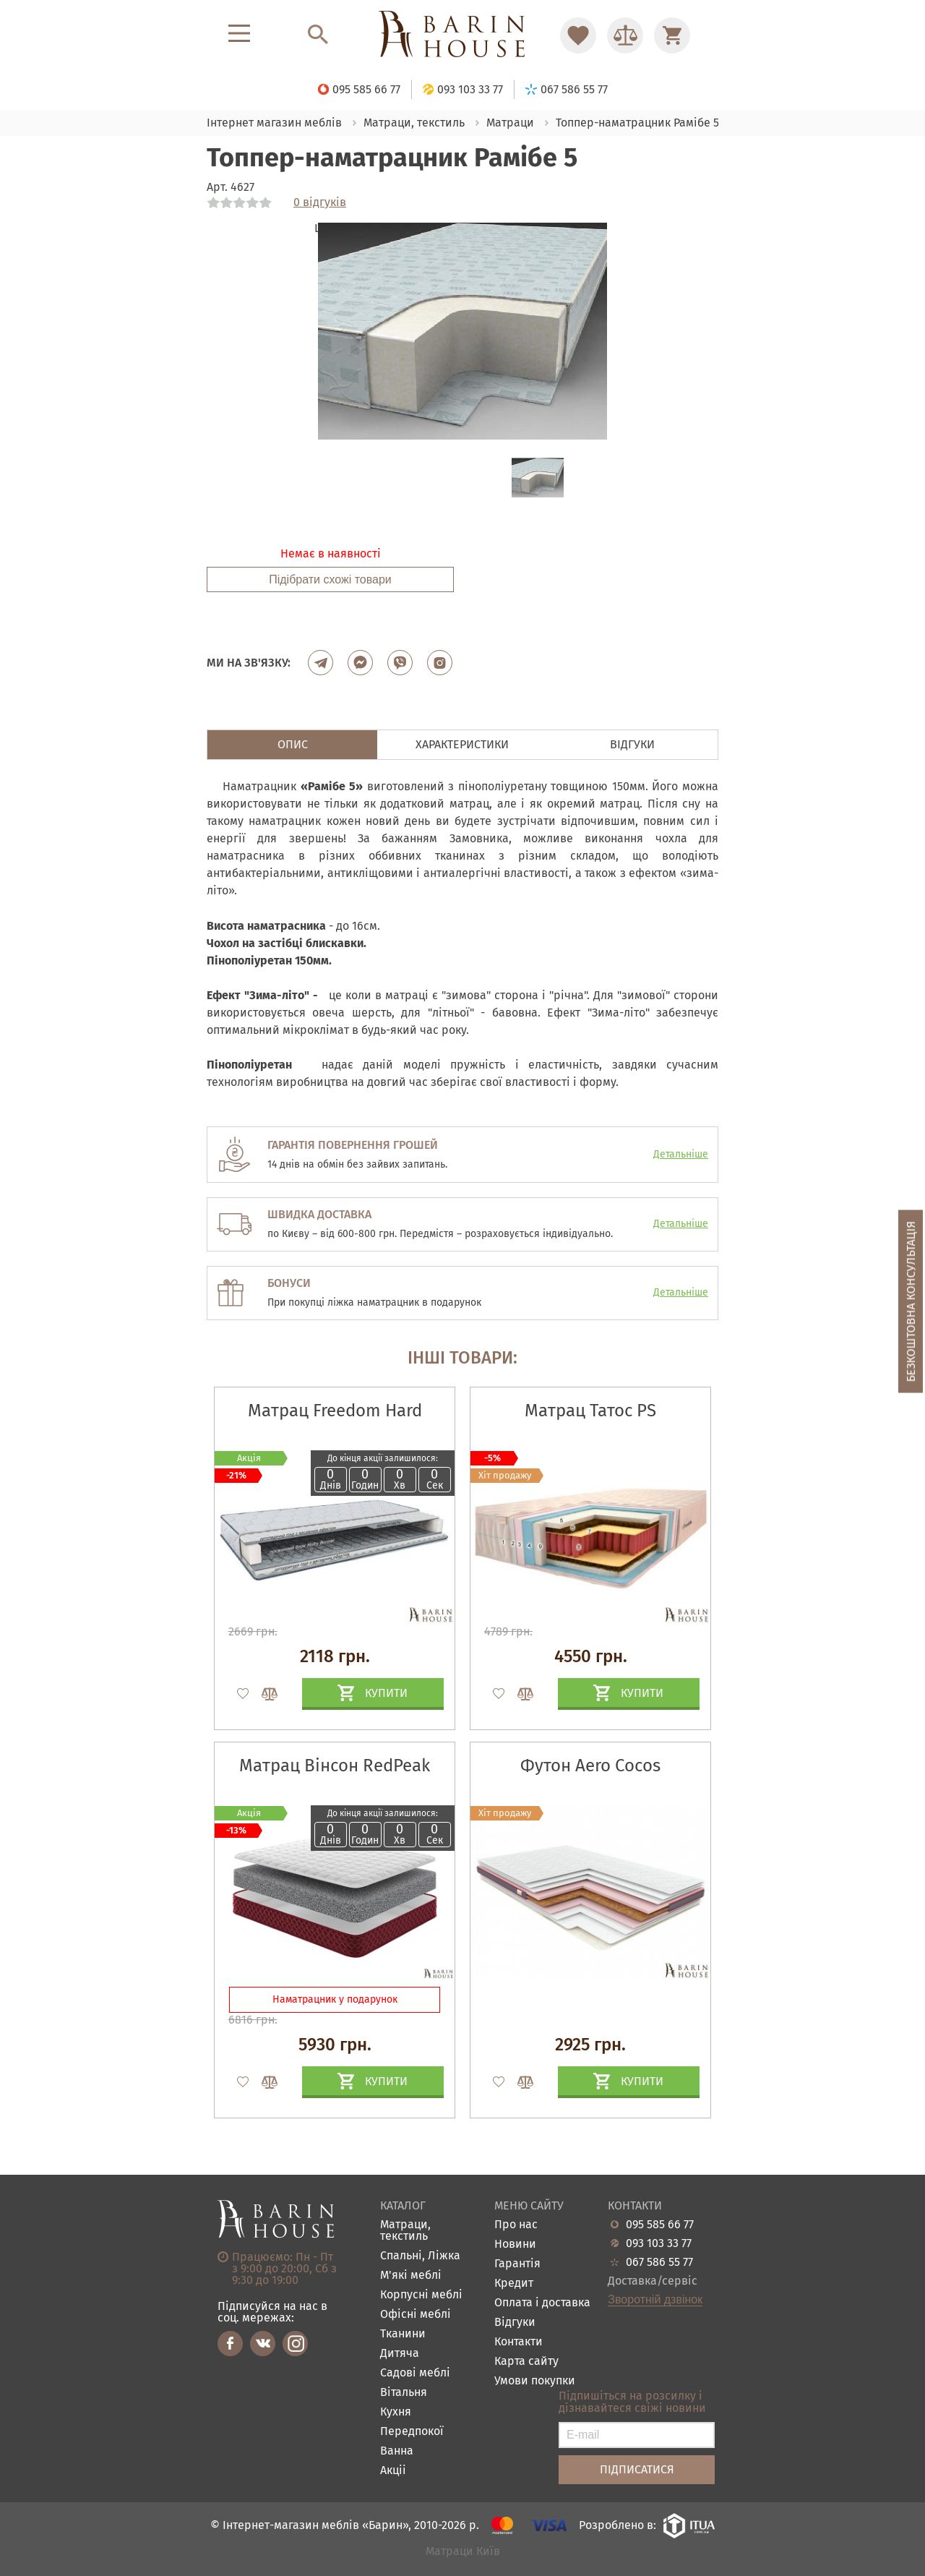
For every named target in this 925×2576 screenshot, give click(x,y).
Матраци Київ (463, 2552)
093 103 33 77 (659, 2243)
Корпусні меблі (421, 2295)
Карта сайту (526, 2361)
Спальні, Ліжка (420, 2256)
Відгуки (514, 2322)
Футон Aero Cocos (590, 1765)
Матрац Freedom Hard (335, 1410)
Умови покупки (534, 2381)
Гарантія (517, 2264)
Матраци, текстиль (405, 2231)
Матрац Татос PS (590, 1410)
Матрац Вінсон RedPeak (334, 1765)
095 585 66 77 (660, 2224)
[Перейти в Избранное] (578, 35)
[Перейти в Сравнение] (625, 35)
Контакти (518, 2342)
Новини (515, 2244)
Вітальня (403, 2393)
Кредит (513, 2283)
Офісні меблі (415, 2314)
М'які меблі (411, 2275)
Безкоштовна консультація (911, 1301)
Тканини (403, 2334)
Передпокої (412, 2432)
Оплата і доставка (542, 2303)
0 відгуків (319, 202)
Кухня (395, 2412)
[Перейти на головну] (462, 35)
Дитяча (399, 2354)
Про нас (516, 2225)
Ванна (396, 2451)
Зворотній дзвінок (655, 2300)
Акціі (393, 2471)
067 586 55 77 (659, 2262)
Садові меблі (415, 2373)
